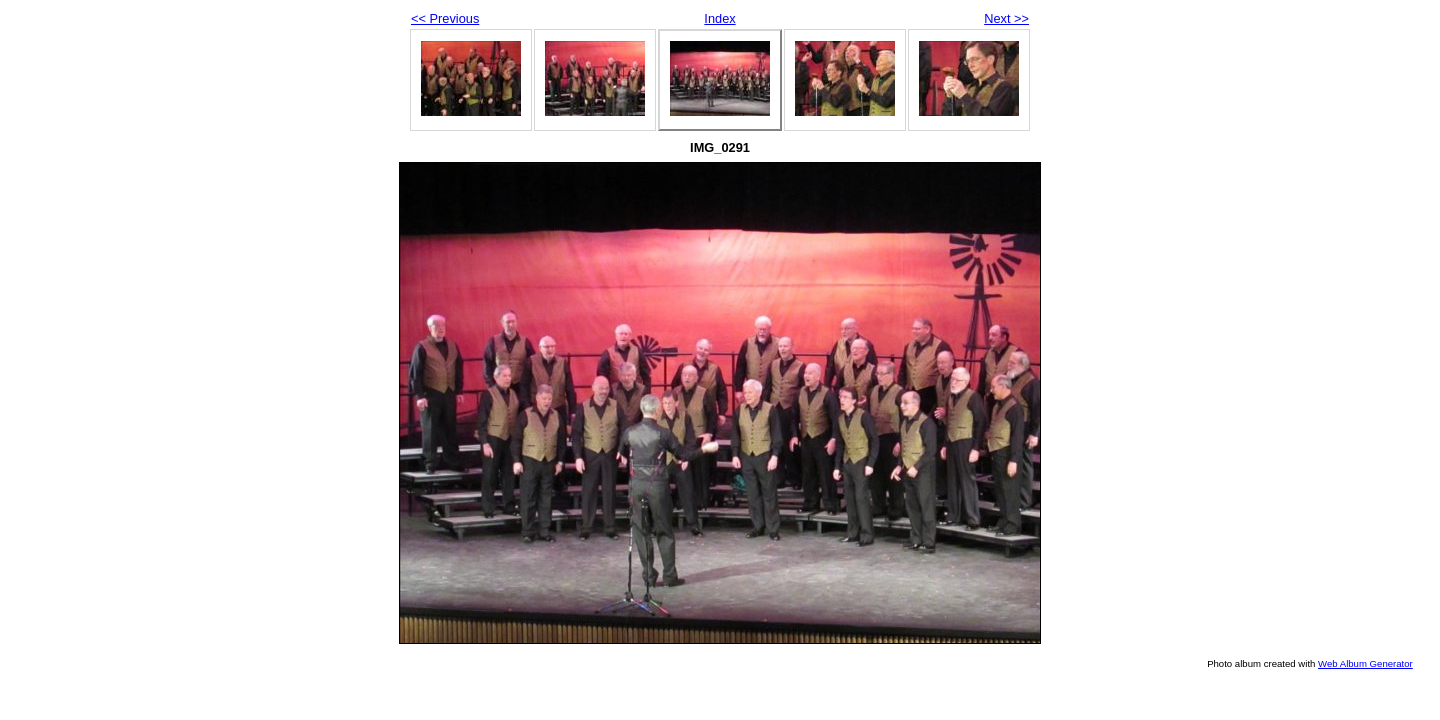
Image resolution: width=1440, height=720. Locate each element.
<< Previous (445, 18)
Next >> (1006, 18)
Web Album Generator (1365, 663)
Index (719, 18)
